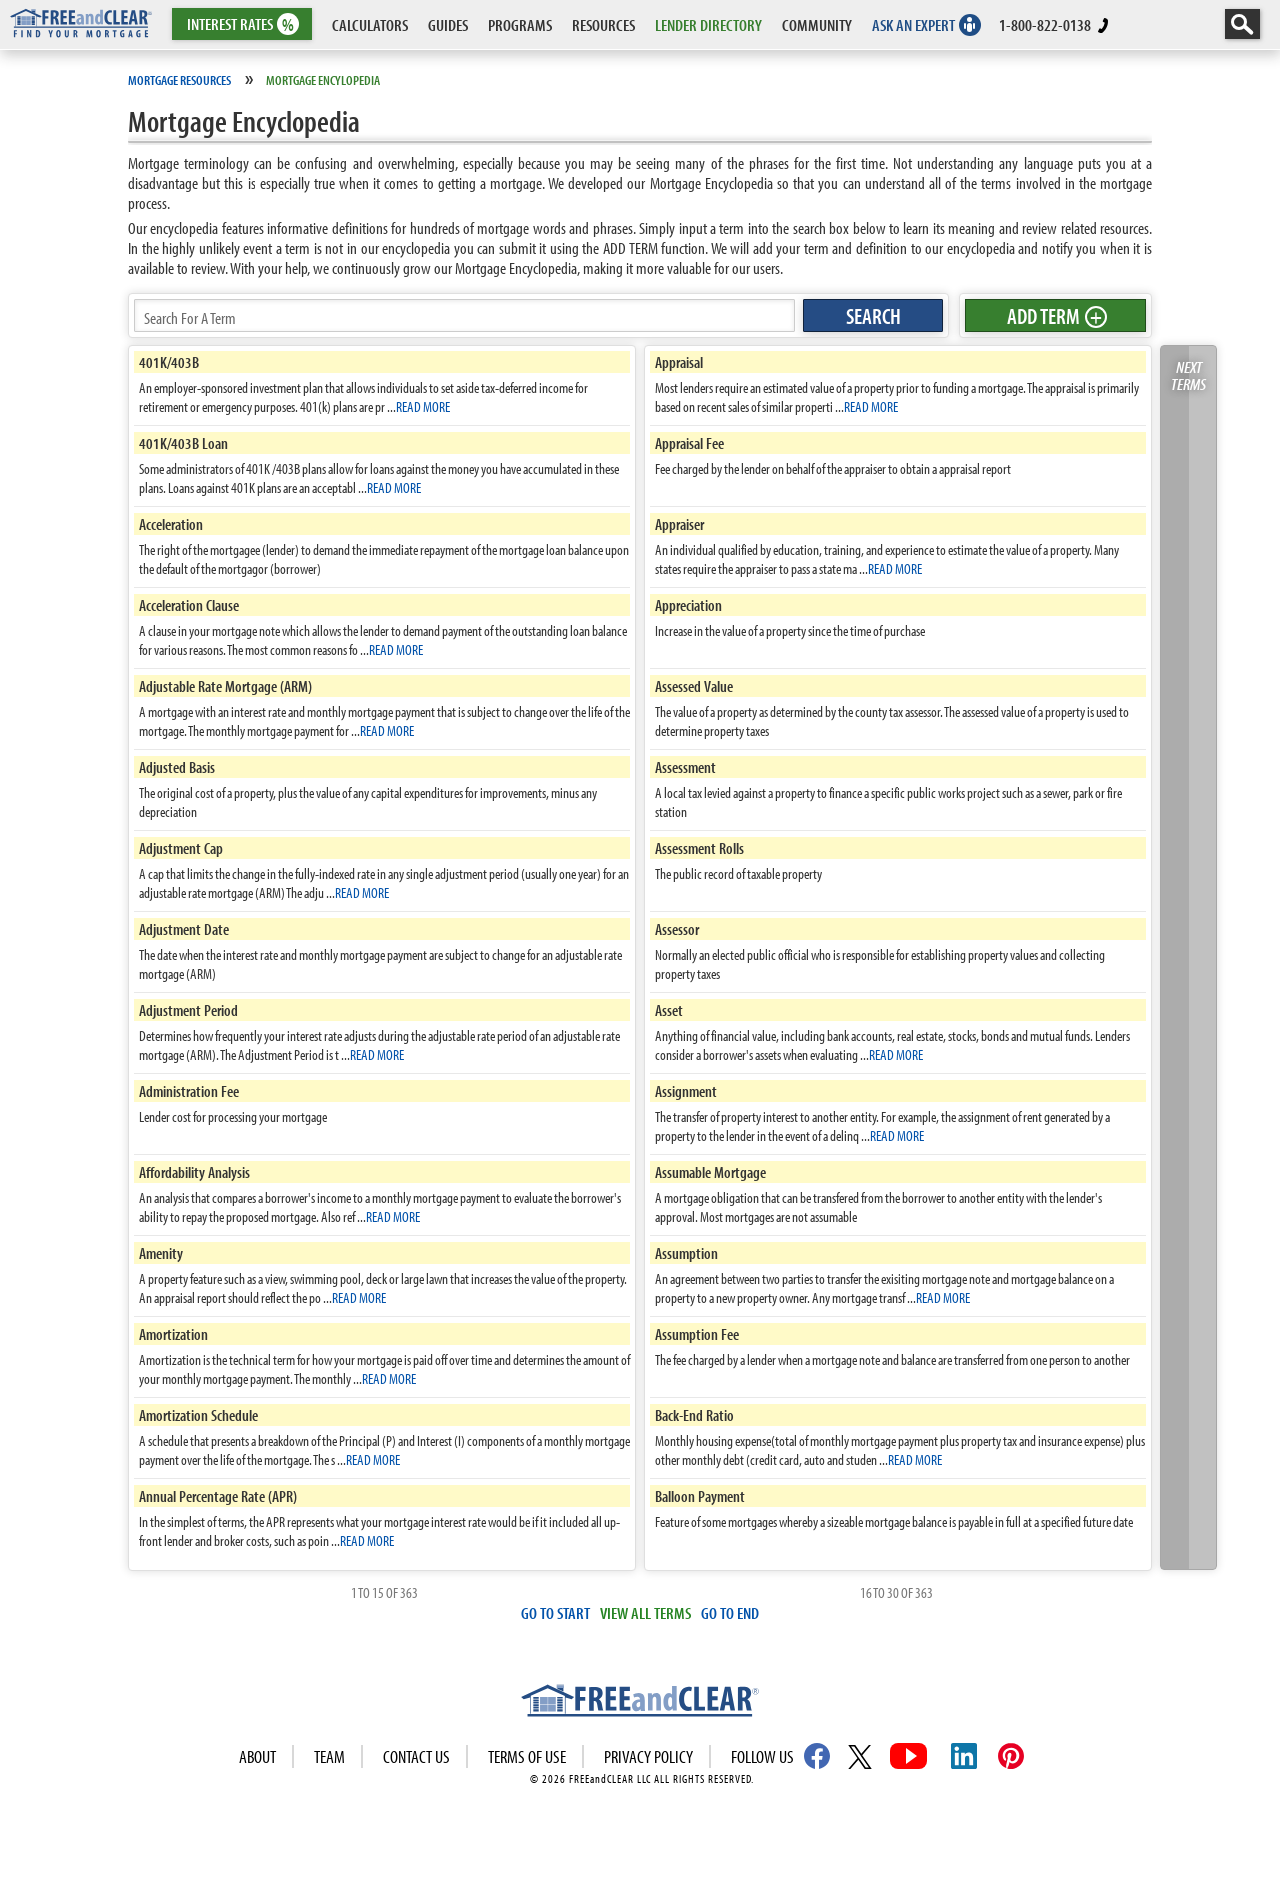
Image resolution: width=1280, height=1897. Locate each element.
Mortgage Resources (179, 80)
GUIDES (448, 24)
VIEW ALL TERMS (645, 1612)
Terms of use (527, 1756)
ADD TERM (1054, 316)
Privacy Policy (648, 1756)
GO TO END (730, 1612)
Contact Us (416, 1756)
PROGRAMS (520, 24)
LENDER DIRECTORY (708, 24)
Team (329, 1756)
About (257, 1756)
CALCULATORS (370, 24)
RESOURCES (603, 24)
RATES (240, 24)
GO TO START (555, 1612)
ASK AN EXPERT (913, 24)
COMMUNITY (817, 24)
